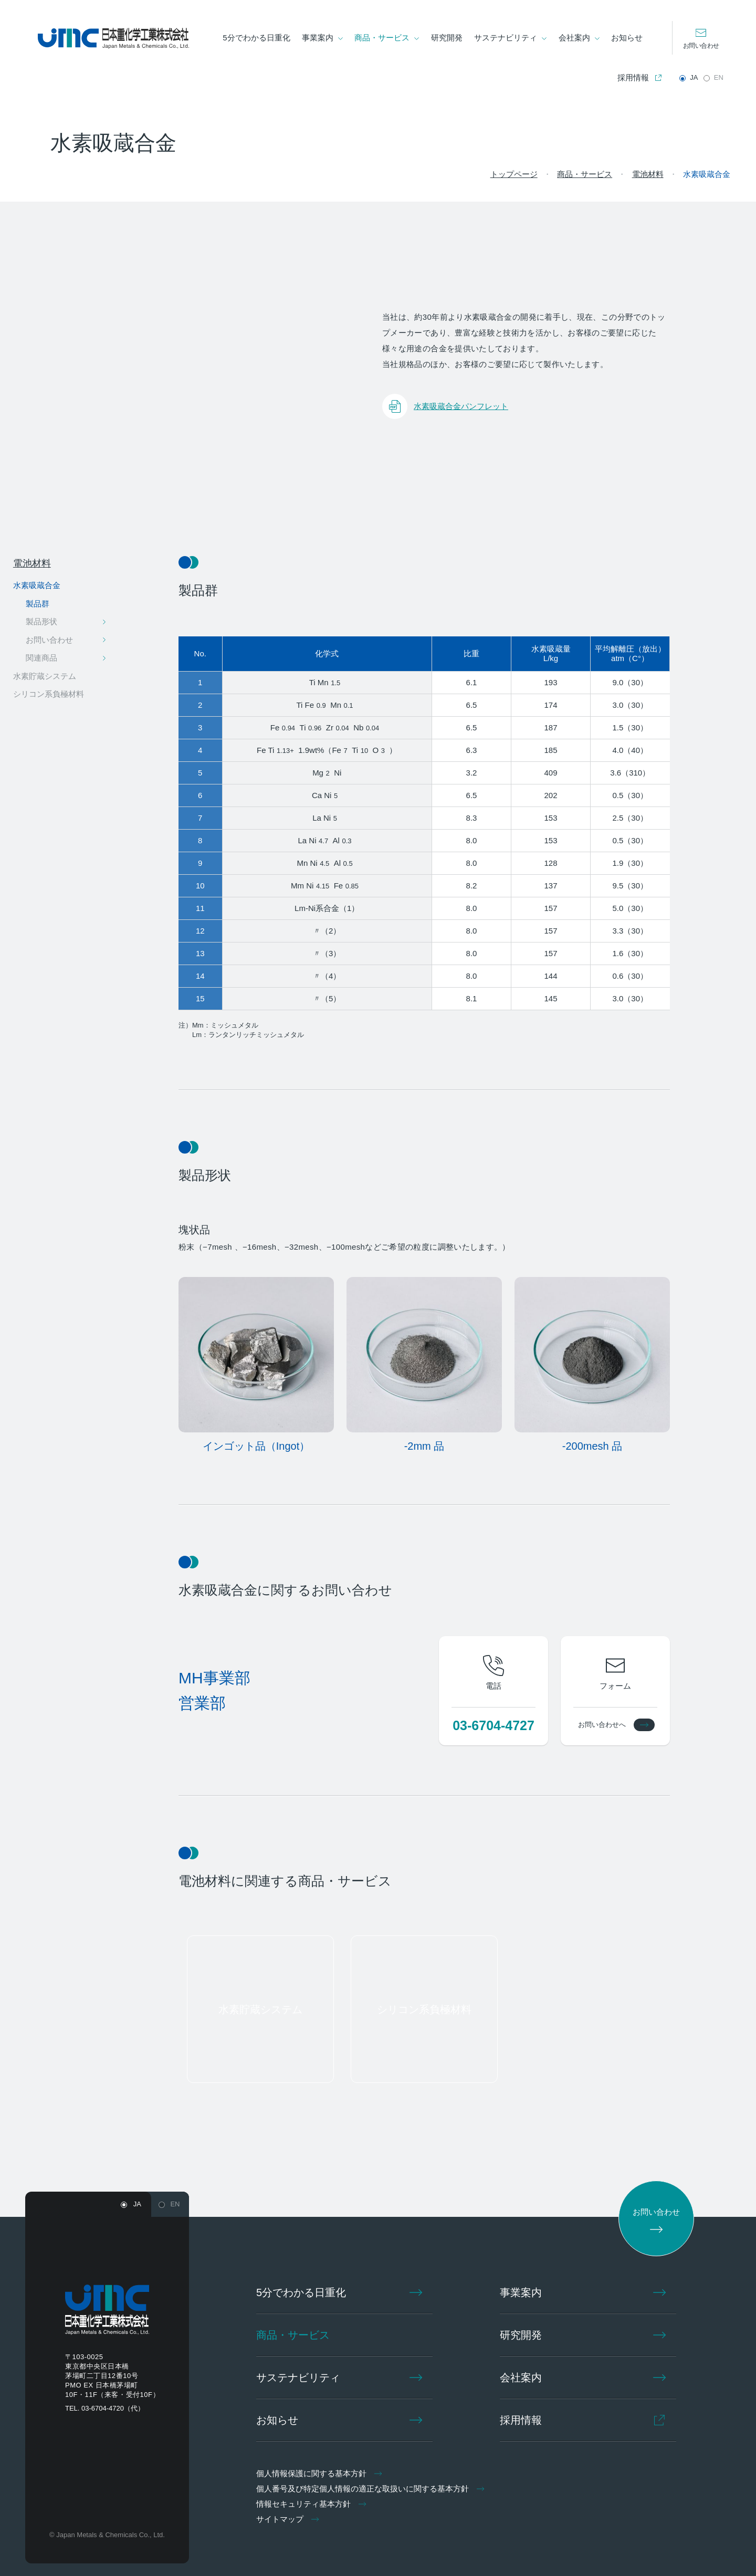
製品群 (37, 603)
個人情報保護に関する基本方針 (321, 2473)
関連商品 (41, 657)
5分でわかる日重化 (257, 37)
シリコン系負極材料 (48, 693)
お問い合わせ (701, 45)
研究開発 (447, 37)
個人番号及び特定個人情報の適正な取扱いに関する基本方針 (372, 2488)
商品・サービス (382, 37)
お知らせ (627, 37)
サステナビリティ (506, 37)
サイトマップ (289, 2519)
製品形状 (41, 621)
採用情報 (633, 77)
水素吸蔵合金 (36, 585)
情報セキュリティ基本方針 (313, 2503)
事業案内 (318, 37)
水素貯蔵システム (44, 676)
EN (718, 77)
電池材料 (32, 563)
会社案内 (574, 37)
